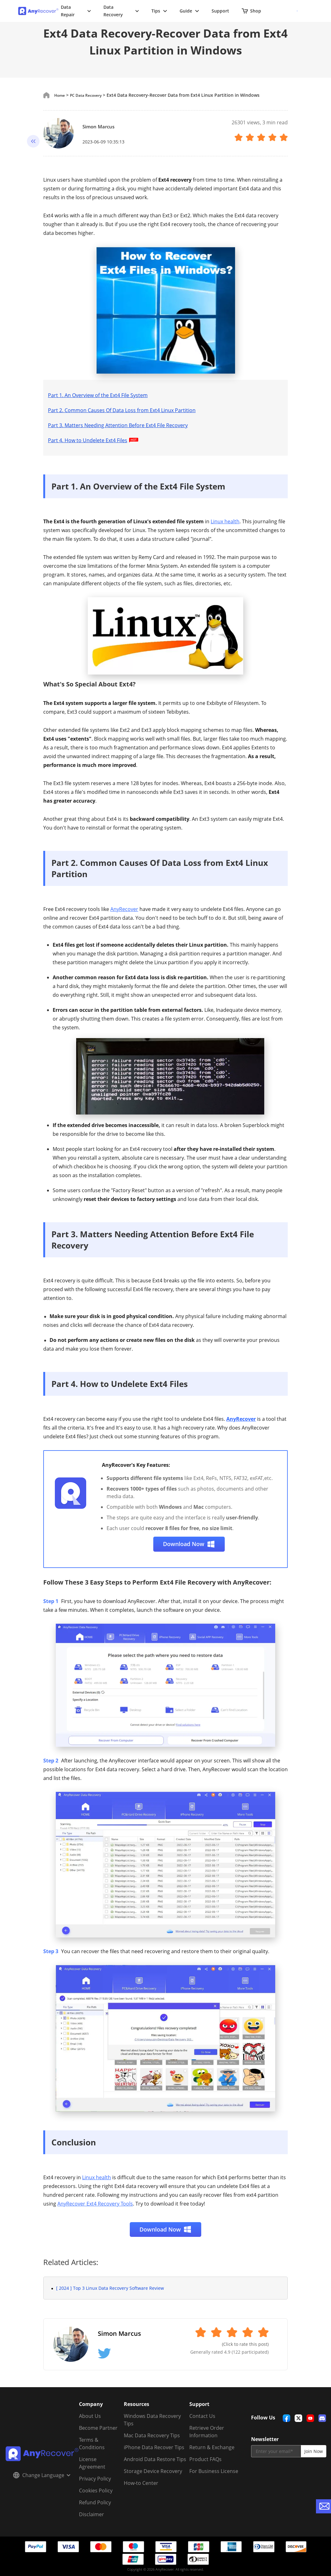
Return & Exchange (211, 2447)
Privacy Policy (95, 2478)
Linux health (225, 521)
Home (60, 95)
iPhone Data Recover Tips (154, 2447)
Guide (189, 11)
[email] (276, 2451)
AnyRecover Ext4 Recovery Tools (95, 2203)
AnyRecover (124, 909)
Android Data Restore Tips (155, 2459)
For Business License (213, 2471)
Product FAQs (205, 2459)
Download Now (189, 1544)
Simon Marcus (104, 126)
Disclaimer (91, 2514)
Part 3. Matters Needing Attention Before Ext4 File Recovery (118, 425)
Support (220, 11)
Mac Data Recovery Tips (152, 2435)
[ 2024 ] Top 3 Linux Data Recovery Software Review (110, 2288)
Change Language (41, 2475)
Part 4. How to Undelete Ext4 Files (94, 440)
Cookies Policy (96, 2490)
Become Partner (98, 2427)
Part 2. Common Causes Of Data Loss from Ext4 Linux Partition (122, 410)
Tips (159, 11)
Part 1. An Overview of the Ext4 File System (98, 395)
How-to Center (141, 2483)
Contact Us (202, 2416)
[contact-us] (323, 2506)
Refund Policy (95, 2502)
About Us (90, 2416)
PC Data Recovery (91, 95)
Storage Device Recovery (153, 2471)
